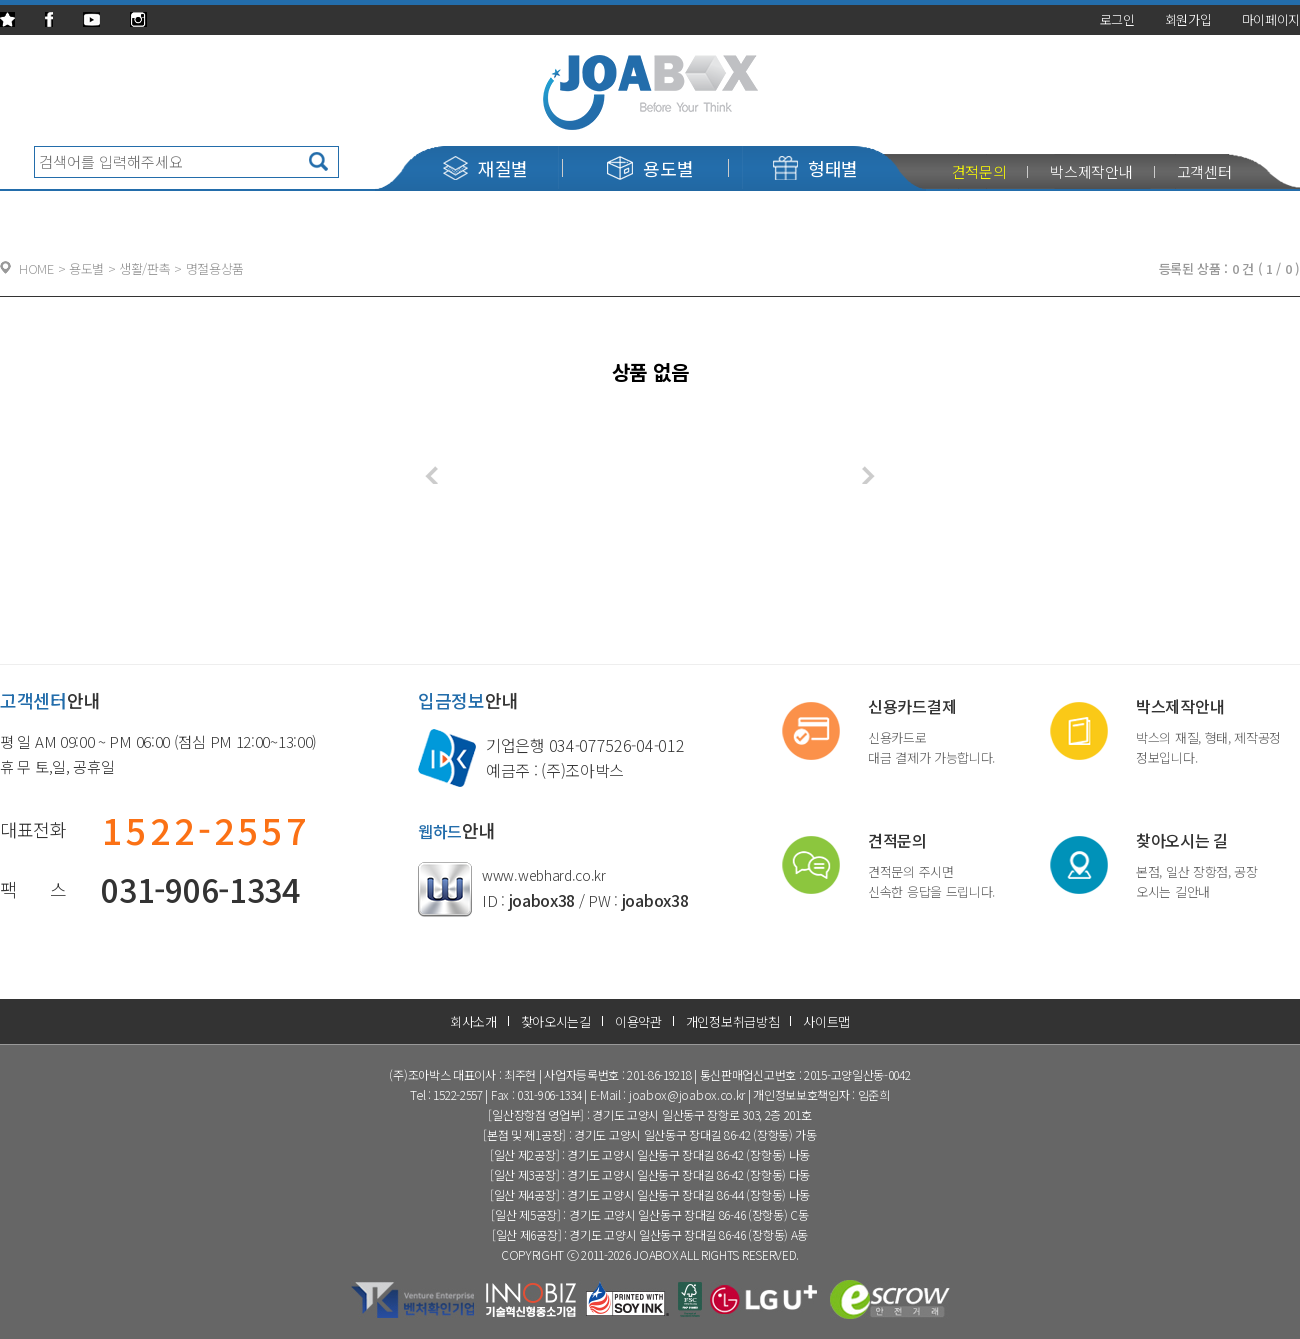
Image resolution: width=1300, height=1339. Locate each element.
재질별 (485, 168)
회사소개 (473, 1021)
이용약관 (638, 1021)
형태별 (815, 168)
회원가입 (1188, 19)
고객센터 (1204, 171)
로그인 (1117, 19)
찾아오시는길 (556, 1021)
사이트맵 (826, 1021)
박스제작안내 (1091, 171)
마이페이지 (1271, 19)
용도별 (650, 168)
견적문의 (979, 171)
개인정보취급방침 (733, 1021)
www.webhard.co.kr (544, 875)
